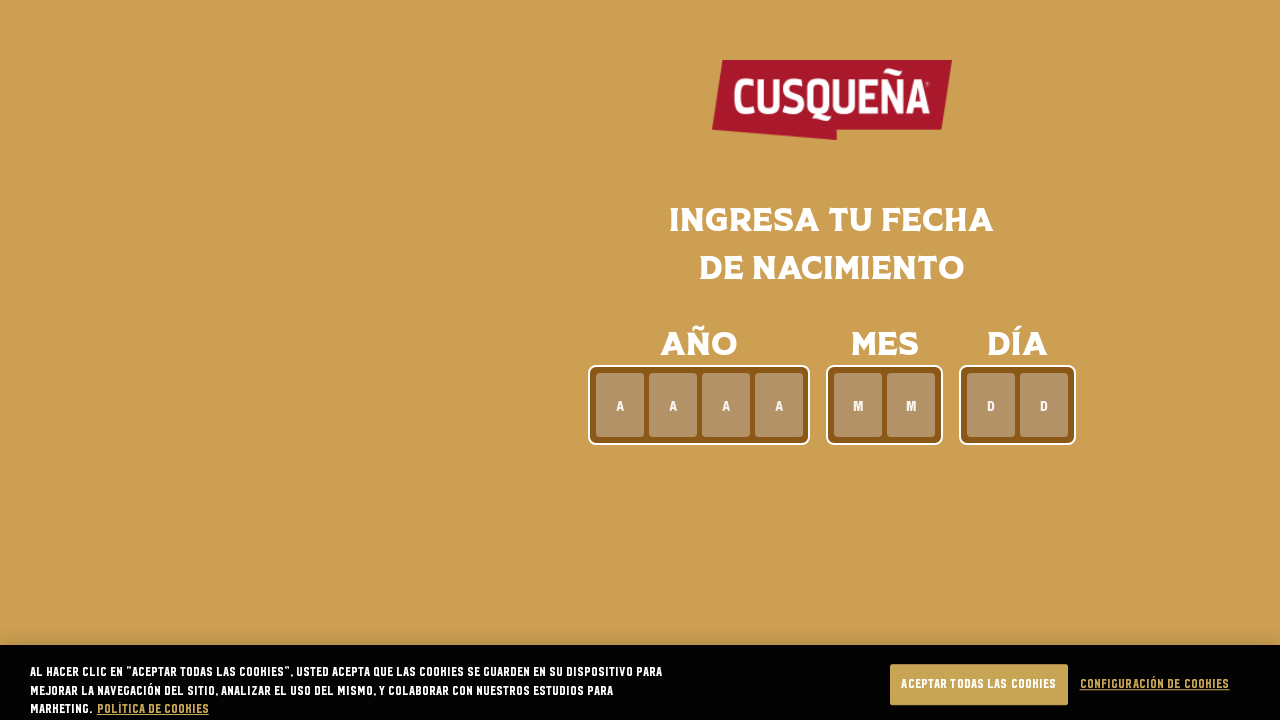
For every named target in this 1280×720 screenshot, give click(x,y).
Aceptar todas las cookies (978, 698)
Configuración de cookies (1155, 698)
